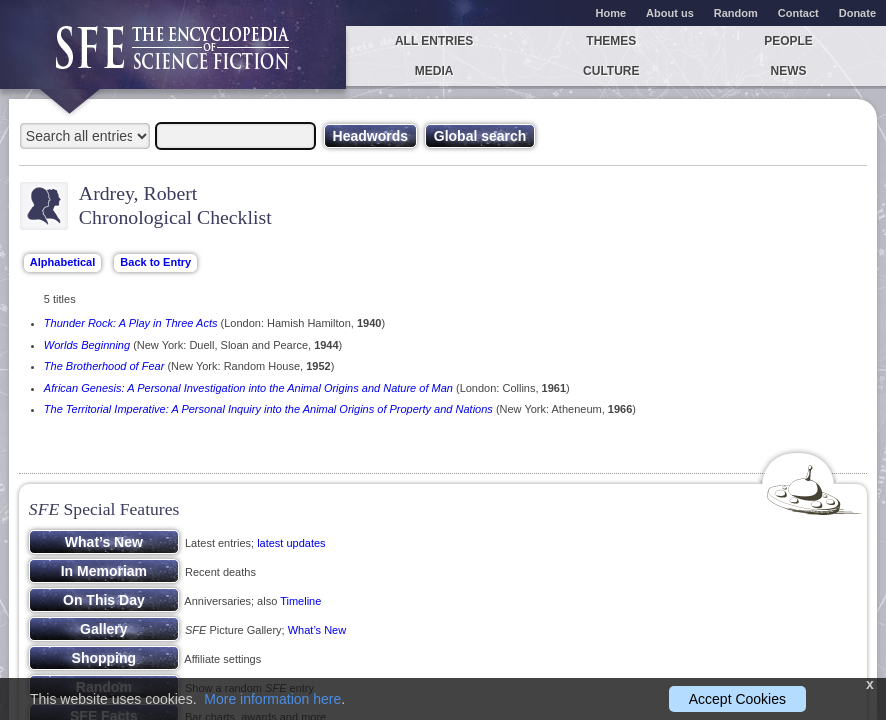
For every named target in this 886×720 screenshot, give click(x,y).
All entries (434, 41)
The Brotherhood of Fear (104, 366)
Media (434, 71)
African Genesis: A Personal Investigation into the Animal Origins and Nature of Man (248, 388)
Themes (611, 41)
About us (670, 13)
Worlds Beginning (87, 345)
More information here (272, 699)
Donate (857, 13)
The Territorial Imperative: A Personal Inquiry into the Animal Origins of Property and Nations (268, 409)
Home (611, 13)
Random (736, 13)
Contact (798, 13)
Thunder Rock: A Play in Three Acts (131, 323)
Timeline (300, 601)
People (788, 41)
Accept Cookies (737, 699)
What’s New (317, 630)
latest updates (291, 543)
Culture (611, 71)
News (789, 71)
